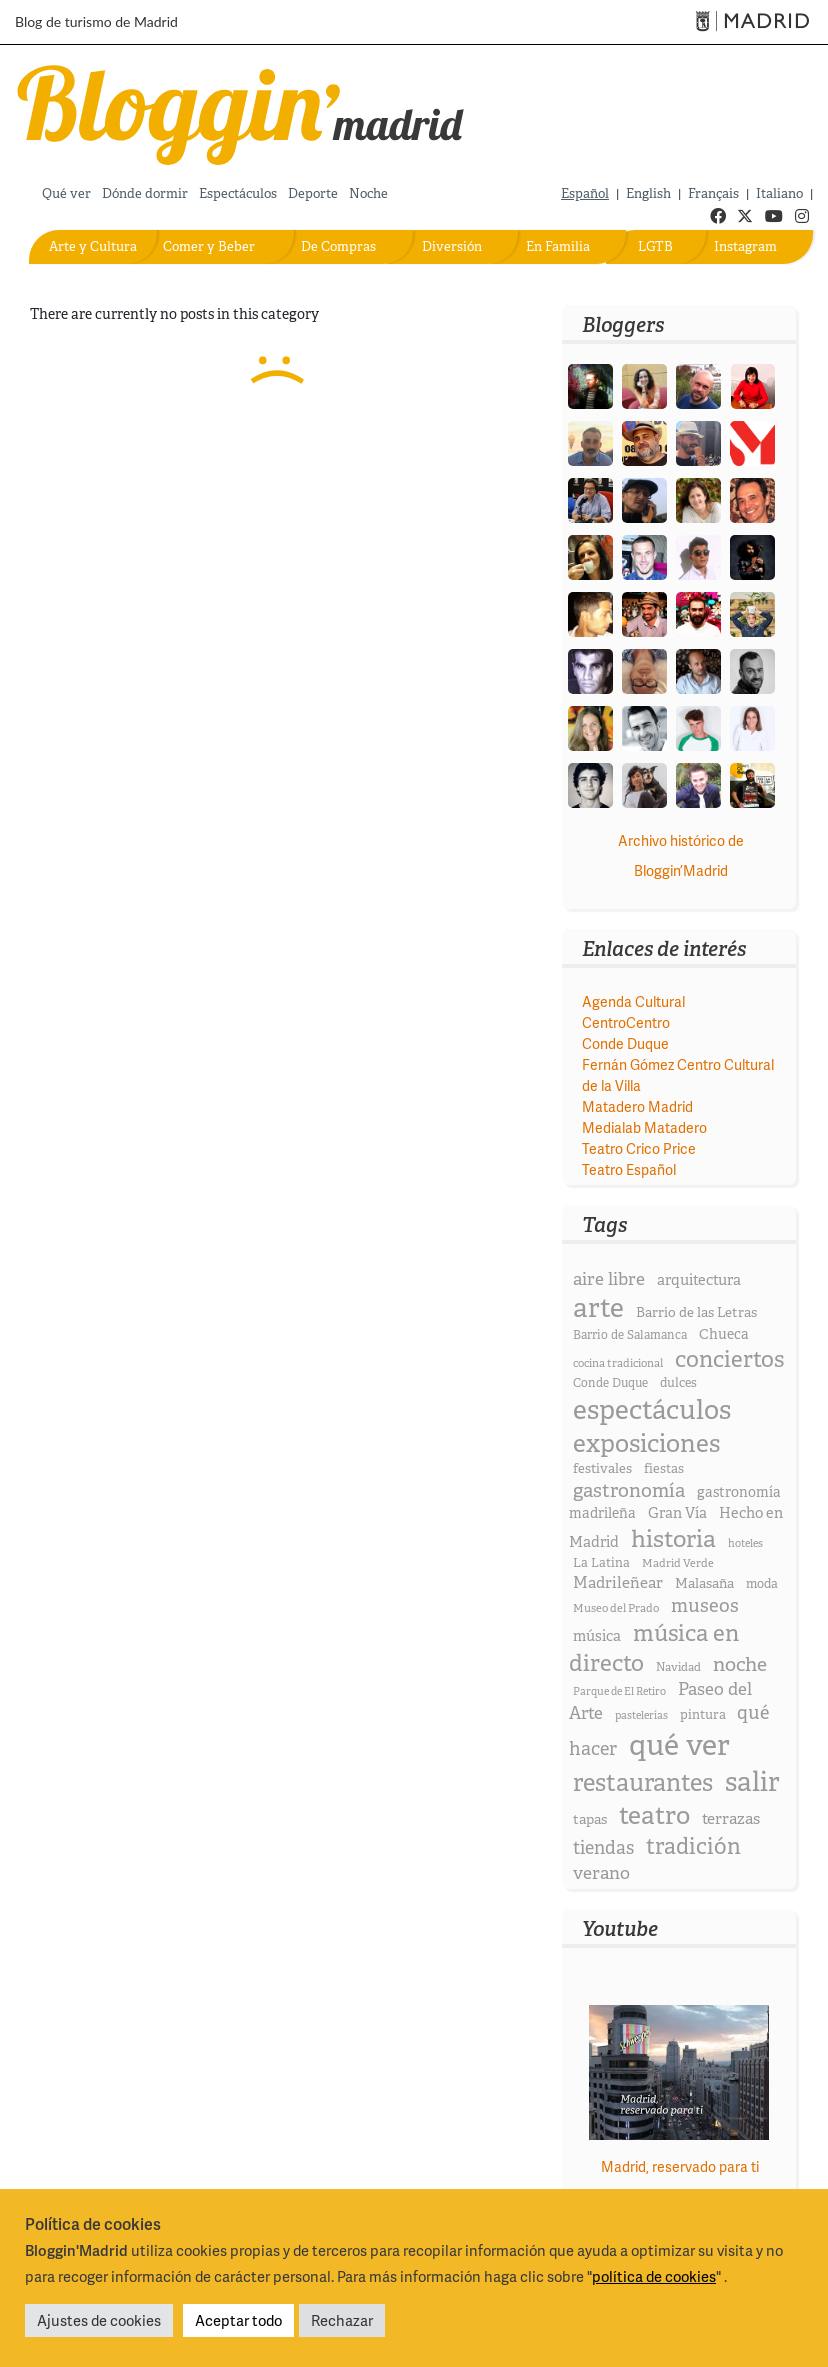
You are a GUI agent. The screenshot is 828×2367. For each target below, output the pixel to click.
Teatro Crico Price (639, 1148)
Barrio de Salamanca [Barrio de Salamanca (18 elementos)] (630, 1335)
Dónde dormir (145, 193)
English (648, 193)
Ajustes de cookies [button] (99, 2320)
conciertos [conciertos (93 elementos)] (729, 1359)
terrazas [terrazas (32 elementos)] (731, 1818)
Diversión (452, 246)
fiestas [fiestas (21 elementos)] (664, 1468)
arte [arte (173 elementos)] (598, 1307)
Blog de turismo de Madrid (96, 21)
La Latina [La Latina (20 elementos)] (601, 1562)
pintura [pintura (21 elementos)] (703, 1714)
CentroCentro (626, 1022)
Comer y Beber (209, 246)
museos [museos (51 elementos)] (705, 1605)
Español (585, 193)
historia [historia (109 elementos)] (673, 1538)
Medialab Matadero (644, 1127)
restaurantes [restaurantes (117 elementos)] (643, 1782)
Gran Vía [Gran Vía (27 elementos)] (677, 1513)
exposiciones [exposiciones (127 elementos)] (646, 1443)
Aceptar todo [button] (238, 2320)
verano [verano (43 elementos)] (601, 1872)
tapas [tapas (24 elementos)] (590, 1819)
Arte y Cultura (93, 246)
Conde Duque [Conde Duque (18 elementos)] (610, 1383)
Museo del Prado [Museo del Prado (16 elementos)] (616, 1608)
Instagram (745, 246)
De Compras (338, 246)
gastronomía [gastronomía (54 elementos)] (629, 1490)
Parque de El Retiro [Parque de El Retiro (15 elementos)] (619, 1691)
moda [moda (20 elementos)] (762, 1583)
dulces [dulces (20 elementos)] (678, 1382)
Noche (368, 193)
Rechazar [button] (342, 2320)
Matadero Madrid (637, 1106)
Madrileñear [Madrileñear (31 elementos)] (618, 1582)
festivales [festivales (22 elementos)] (602, 1468)
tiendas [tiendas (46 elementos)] (603, 1848)
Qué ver (66, 193)
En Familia (558, 246)
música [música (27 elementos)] (597, 1636)
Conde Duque (625, 1043)
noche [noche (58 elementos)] (740, 1664)
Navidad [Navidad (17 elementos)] (678, 1667)
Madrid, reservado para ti (680, 2166)
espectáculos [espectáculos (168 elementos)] (652, 1409)
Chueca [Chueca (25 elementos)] (724, 1334)
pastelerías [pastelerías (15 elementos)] (641, 1715)
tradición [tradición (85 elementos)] (693, 1846)
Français (713, 193)
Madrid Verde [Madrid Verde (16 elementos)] (678, 1563)
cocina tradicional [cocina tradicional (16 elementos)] (618, 1363)
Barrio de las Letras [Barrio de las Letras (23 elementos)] (696, 1312)
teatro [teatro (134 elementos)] (654, 1815)
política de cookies (654, 2276)
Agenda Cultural (633, 1001)
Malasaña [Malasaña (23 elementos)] (704, 1583)
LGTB (655, 246)
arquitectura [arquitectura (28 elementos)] (699, 1280)
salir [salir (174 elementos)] (752, 1781)
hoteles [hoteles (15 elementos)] (745, 1543)
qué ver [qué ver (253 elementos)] (679, 1744)
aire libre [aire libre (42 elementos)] (609, 1278)
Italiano (779, 193)
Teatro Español (629, 1169)
